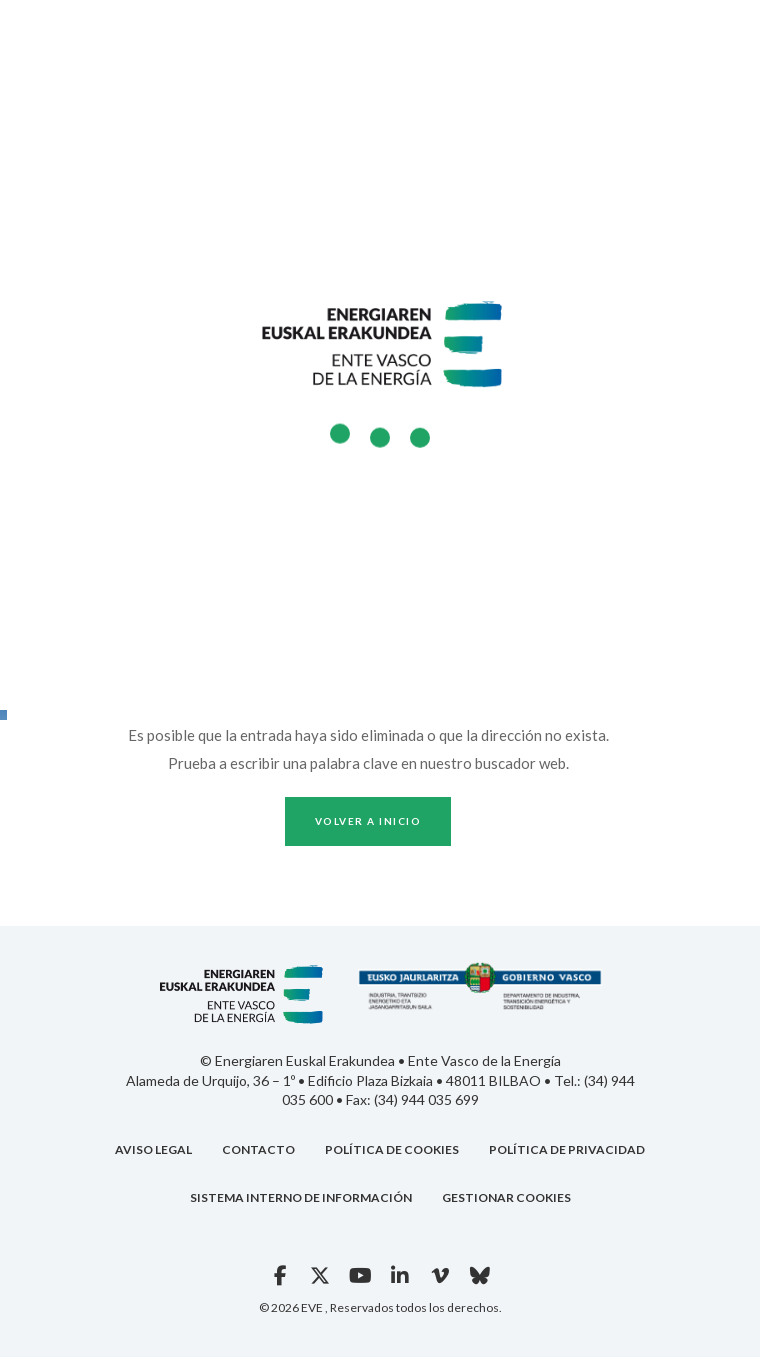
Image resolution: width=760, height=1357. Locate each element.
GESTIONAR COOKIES (506, 1197)
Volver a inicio (368, 821)
